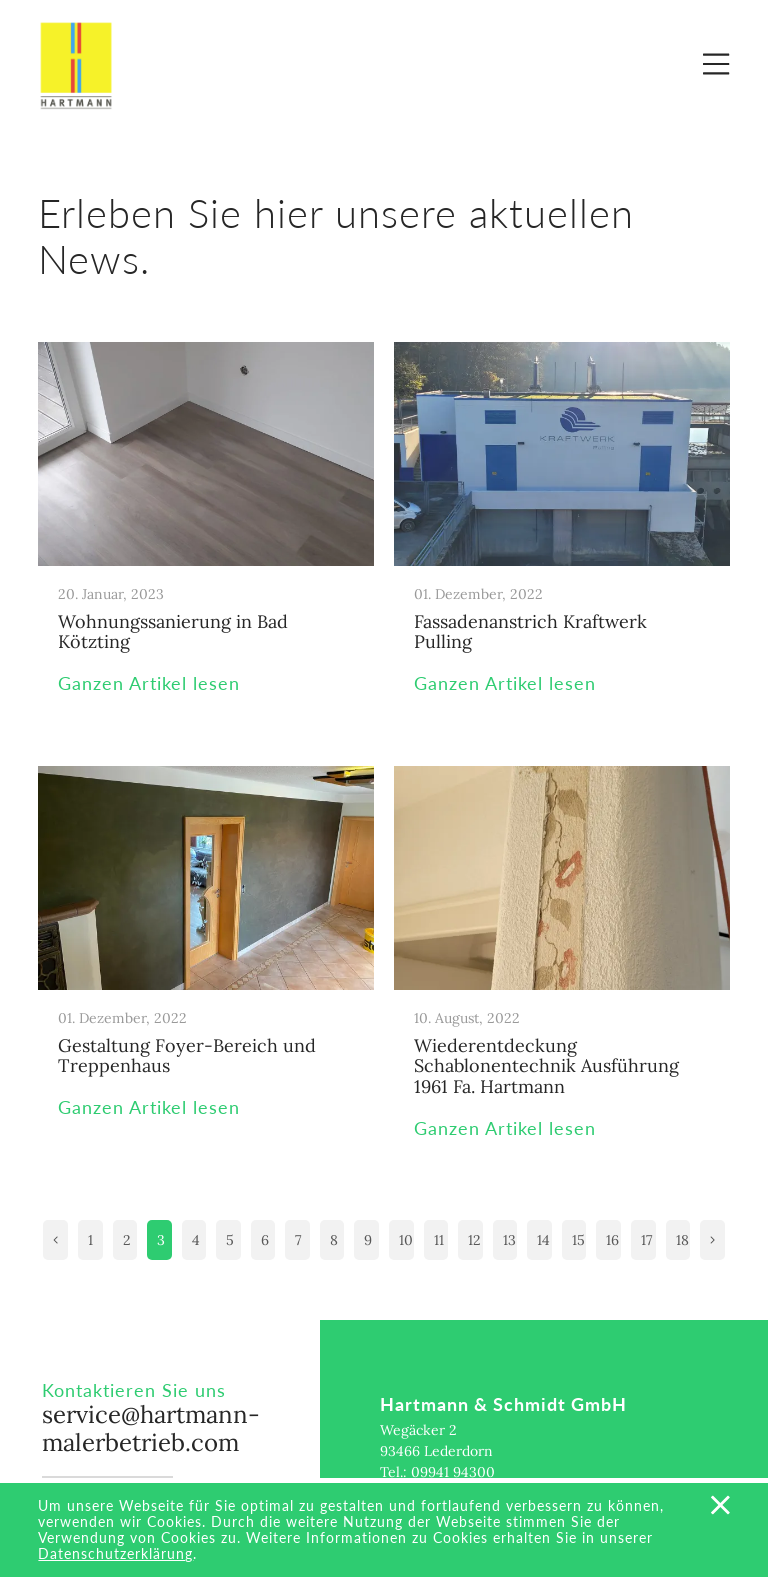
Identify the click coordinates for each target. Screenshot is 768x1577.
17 (646, 1240)
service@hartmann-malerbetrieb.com (151, 1428)
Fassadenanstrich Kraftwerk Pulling (530, 632)
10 (406, 1240)
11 (439, 1240)
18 (682, 1240)
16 (612, 1240)
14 (543, 1240)
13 (509, 1240)
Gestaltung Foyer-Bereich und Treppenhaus (187, 1056)
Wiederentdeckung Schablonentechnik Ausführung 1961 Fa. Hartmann (546, 1066)
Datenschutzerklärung (115, 1553)
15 (578, 1240)
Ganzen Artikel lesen (149, 683)
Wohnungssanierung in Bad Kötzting (173, 632)
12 (474, 1240)
